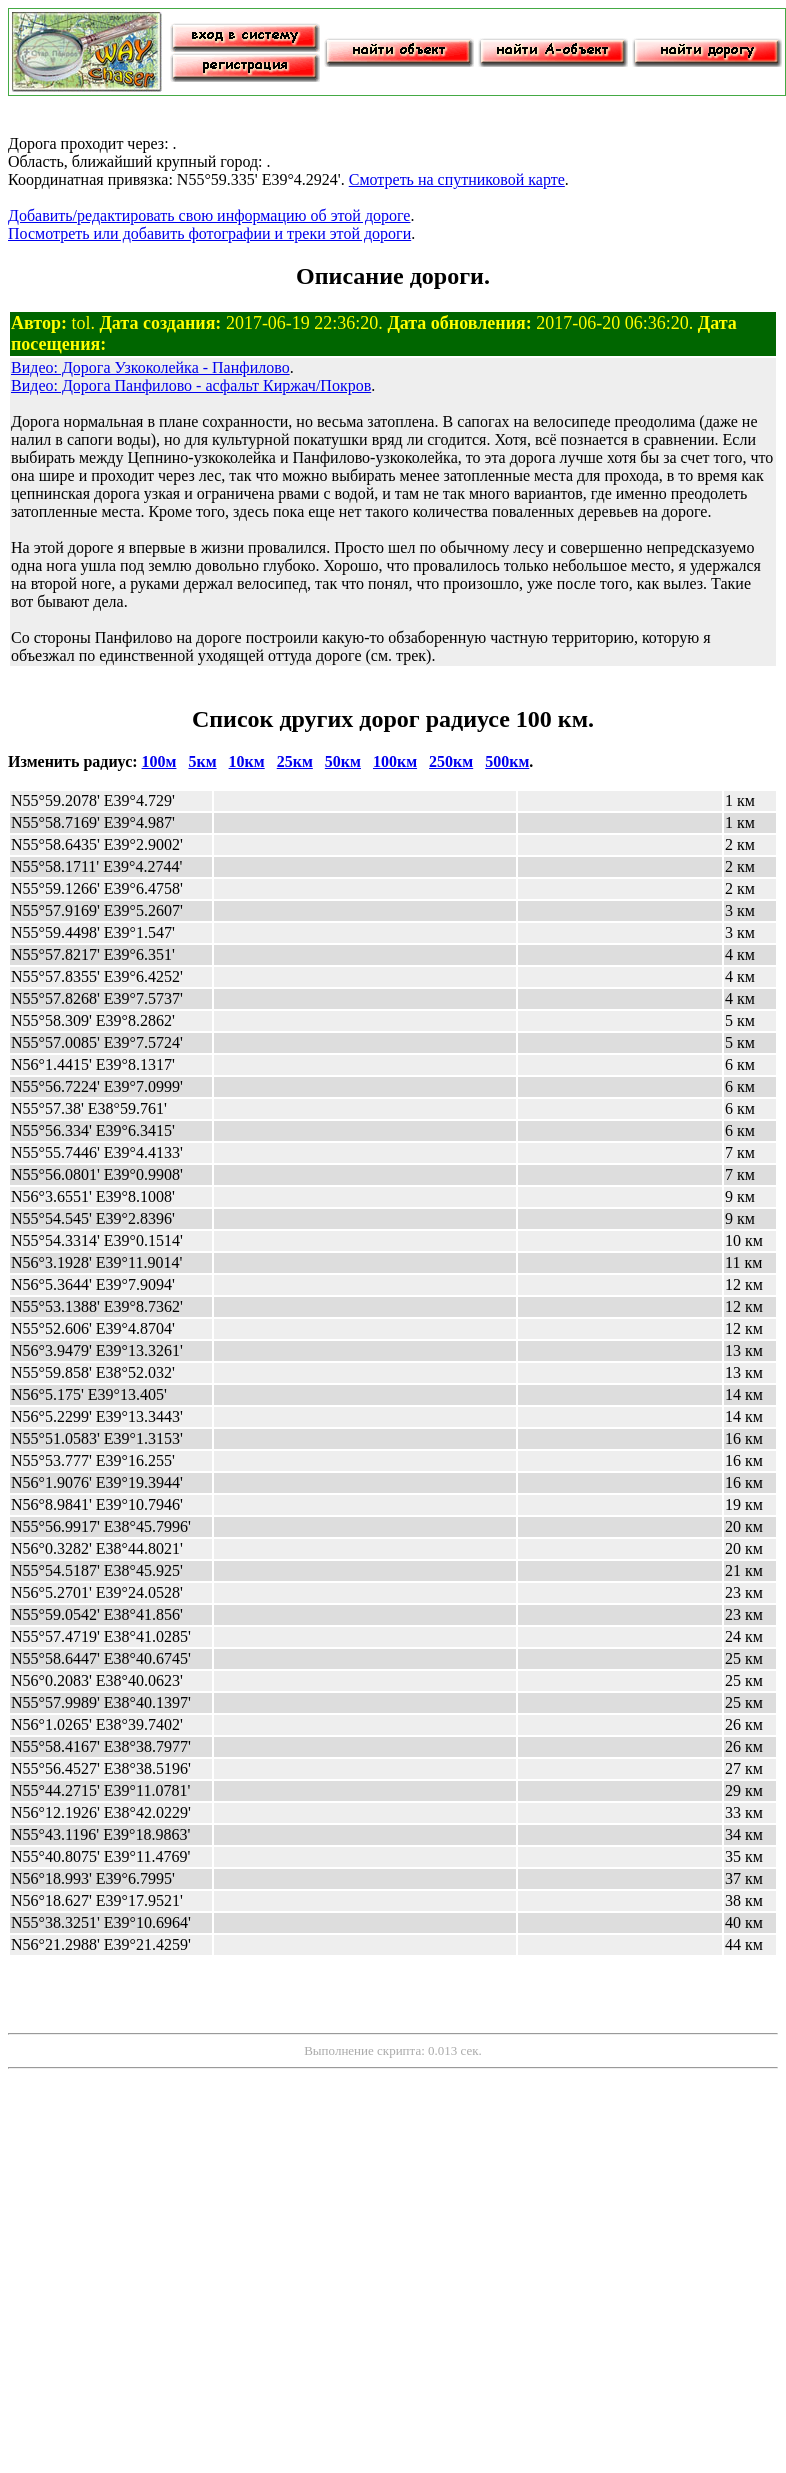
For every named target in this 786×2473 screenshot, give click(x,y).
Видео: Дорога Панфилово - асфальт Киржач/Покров (191, 385)
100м (159, 761)
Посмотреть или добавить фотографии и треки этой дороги (209, 233)
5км (202, 761)
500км (507, 761)
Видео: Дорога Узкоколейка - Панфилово (150, 367)
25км (295, 761)
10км (247, 761)
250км (451, 761)
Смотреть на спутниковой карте (457, 179)
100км (395, 761)
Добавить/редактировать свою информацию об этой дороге (209, 215)
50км (343, 761)
